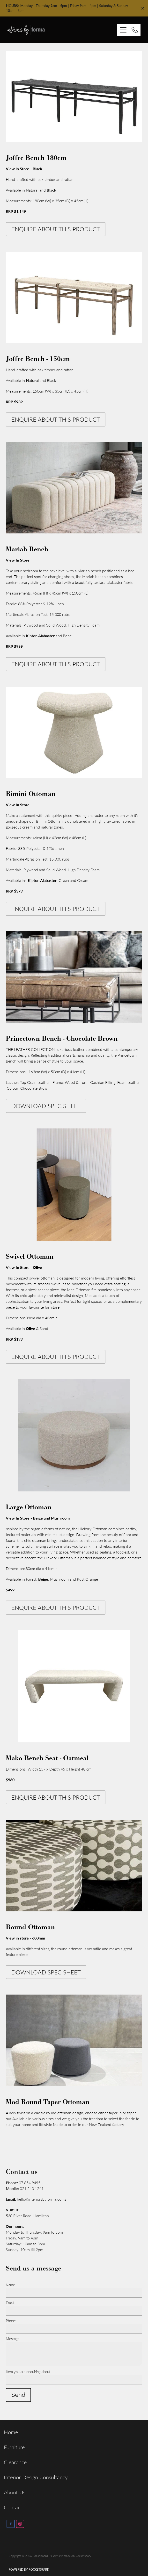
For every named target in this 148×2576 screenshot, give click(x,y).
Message (13, 2339)
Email (10, 2303)
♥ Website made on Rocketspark (70, 2556)
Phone (11, 2321)
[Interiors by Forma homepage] (62, 30)
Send (18, 2394)
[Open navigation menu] (123, 30)
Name (10, 2285)
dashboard (41, 2556)
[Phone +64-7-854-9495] (135, 30)
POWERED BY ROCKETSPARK (29, 2569)
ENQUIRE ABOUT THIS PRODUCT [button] (55, 229)
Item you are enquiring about (28, 2372)
